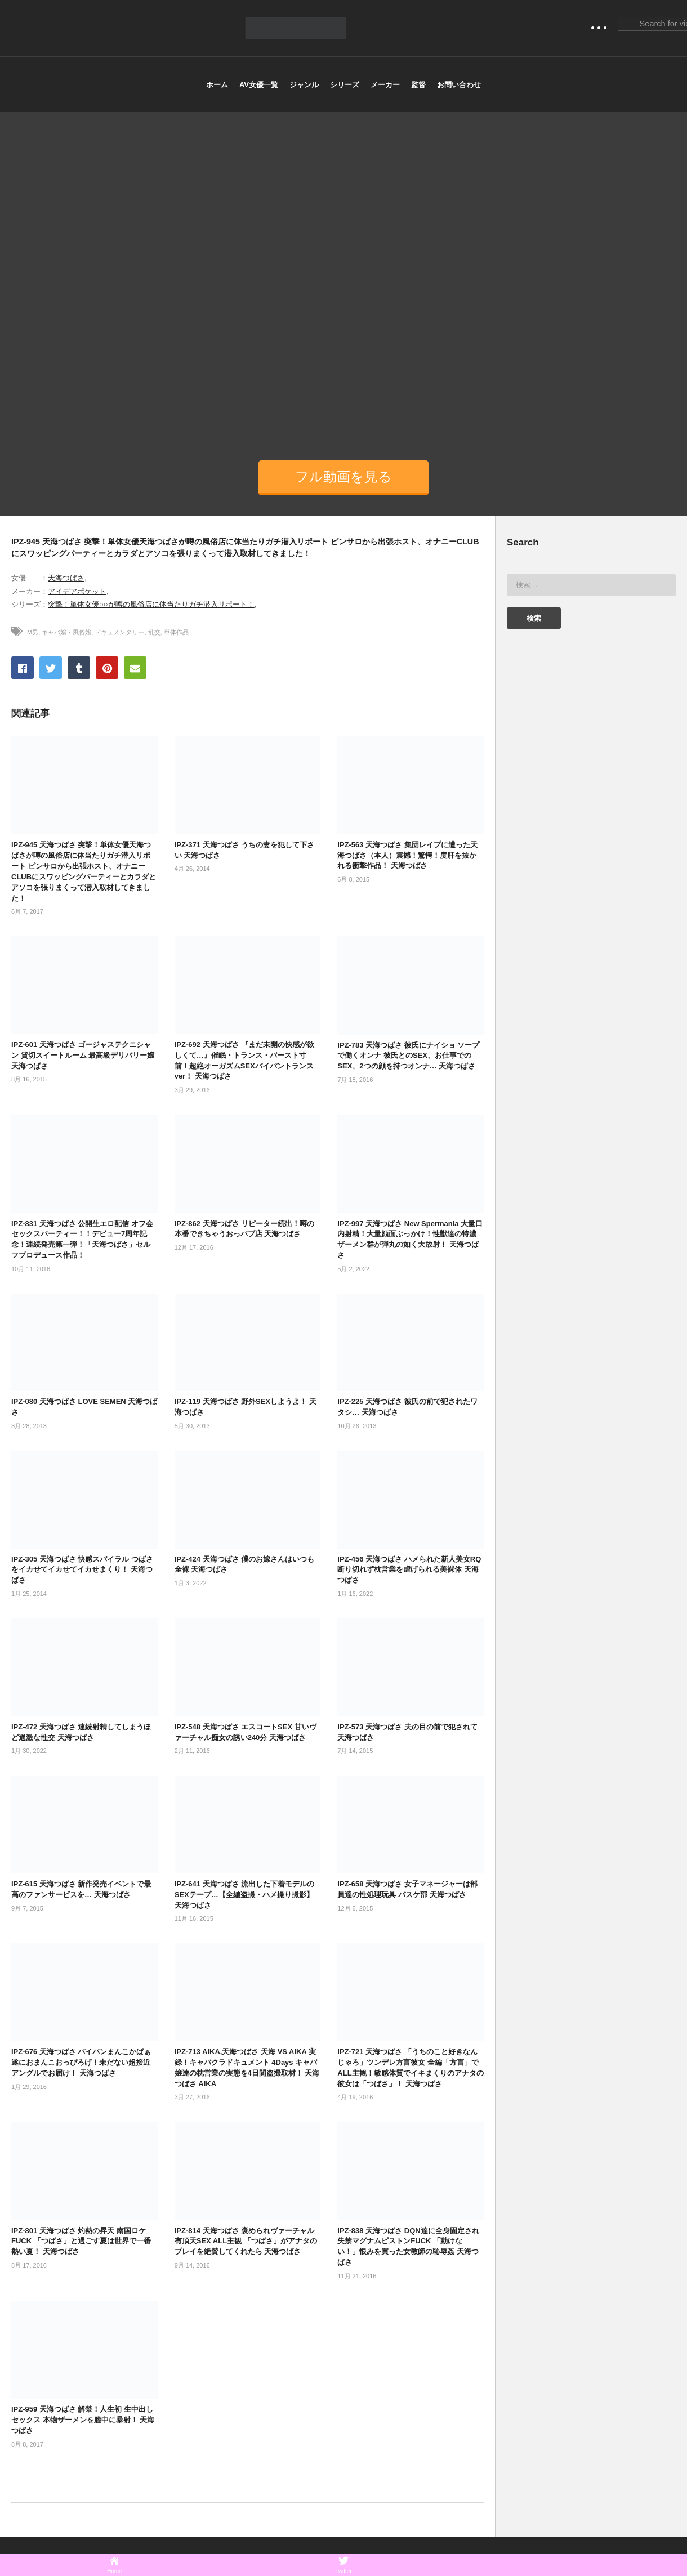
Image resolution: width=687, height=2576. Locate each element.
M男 (32, 632)
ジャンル (304, 84)
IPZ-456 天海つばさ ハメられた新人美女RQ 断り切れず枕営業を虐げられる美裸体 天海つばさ (409, 1570)
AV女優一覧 (258, 84)
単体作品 (176, 632)
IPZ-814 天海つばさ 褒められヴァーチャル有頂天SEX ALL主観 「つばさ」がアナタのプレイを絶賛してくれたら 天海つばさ (246, 2241)
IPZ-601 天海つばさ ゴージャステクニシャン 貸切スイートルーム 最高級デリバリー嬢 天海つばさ (82, 1055)
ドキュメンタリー (119, 632)
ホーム (217, 84)
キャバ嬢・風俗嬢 (66, 632)
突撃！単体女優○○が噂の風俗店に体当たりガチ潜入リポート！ (151, 604)
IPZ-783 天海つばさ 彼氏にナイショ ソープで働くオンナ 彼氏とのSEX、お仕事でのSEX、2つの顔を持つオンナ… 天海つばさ (408, 1056)
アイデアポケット (77, 591)
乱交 (154, 632)
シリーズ (344, 84)
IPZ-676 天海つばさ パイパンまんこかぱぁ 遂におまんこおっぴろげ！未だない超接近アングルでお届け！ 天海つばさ (81, 2062)
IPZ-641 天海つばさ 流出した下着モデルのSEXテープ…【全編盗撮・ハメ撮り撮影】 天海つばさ (244, 1894)
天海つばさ (66, 578)
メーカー (385, 84)
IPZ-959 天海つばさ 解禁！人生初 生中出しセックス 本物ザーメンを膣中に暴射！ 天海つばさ (82, 2420)
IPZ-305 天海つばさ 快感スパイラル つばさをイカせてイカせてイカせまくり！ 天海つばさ (82, 1570)
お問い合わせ (459, 84)
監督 (418, 84)
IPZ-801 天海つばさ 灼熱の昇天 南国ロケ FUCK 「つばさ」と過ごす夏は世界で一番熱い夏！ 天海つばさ (81, 2241)
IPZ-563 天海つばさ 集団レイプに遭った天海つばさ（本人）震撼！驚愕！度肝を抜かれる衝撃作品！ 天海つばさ (407, 855)
